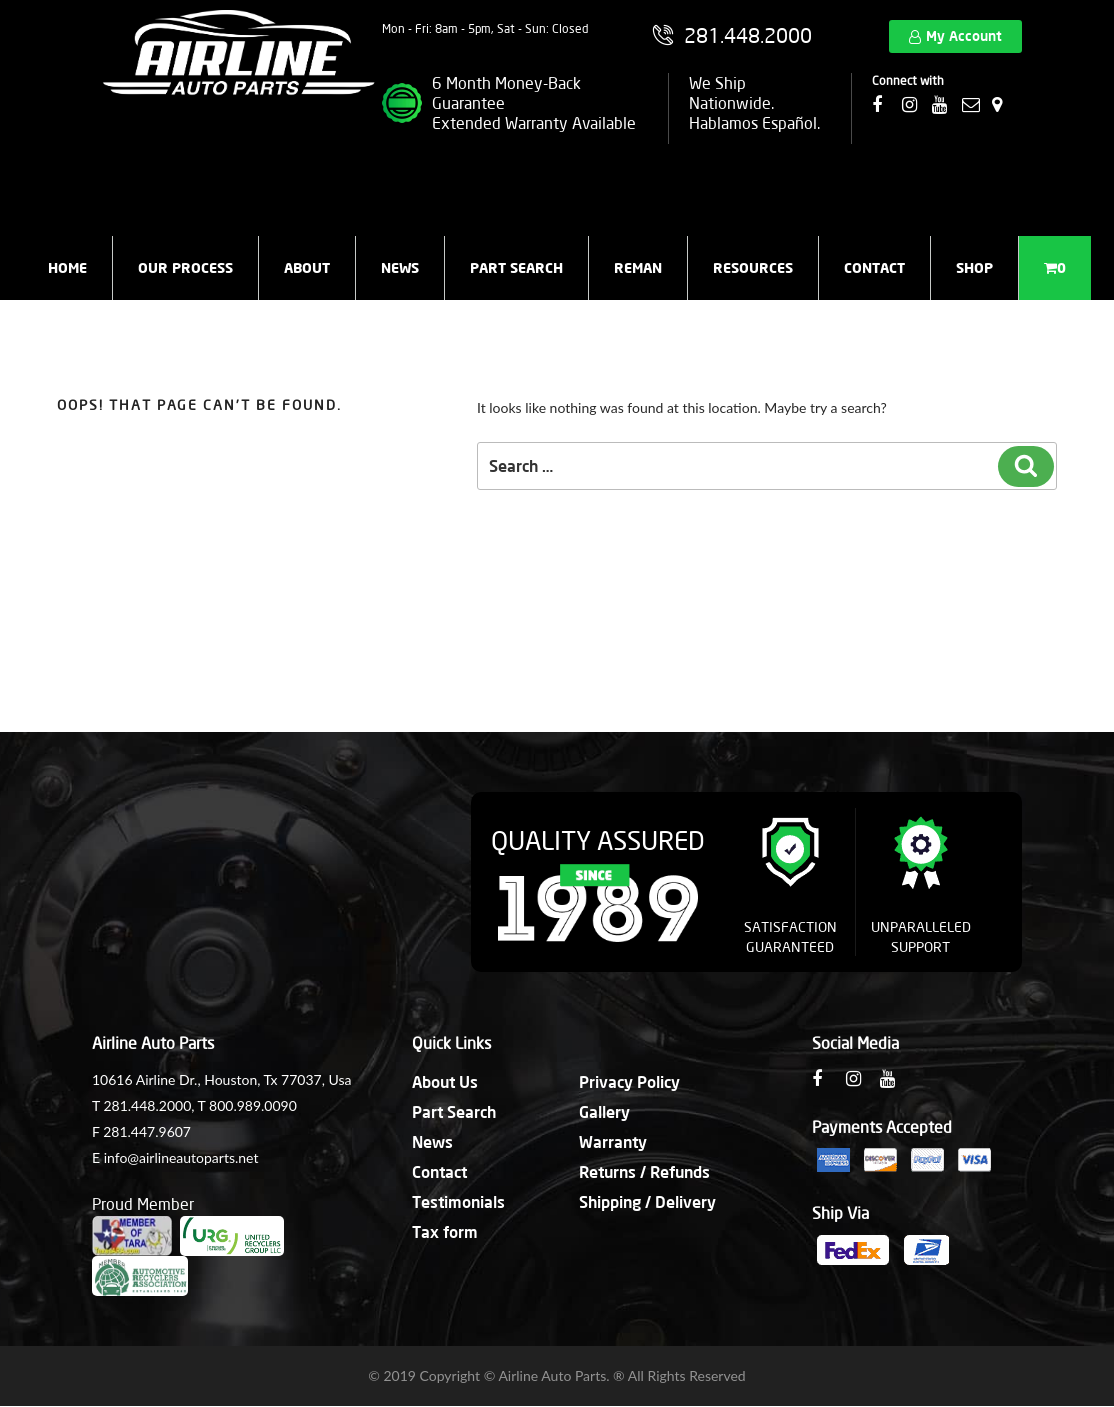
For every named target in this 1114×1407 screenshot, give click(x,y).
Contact (874, 267)
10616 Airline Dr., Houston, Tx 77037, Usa (221, 1079)
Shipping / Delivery (647, 1201)
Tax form (445, 1231)
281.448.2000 (147, 1105)
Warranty (613, 1141)
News (400, 267)
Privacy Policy (629, 1081)
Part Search (516, 267)
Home (67, 267)
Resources (753, 267)
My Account (964, 35)
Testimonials (458, 1201)
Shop (974, 267)
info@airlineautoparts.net (181, 1157)
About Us (445, 1081)
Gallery (604, 1111)
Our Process (185, 267)
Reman (638, 267)
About (307, 267)
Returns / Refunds (644, 1171)
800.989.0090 (253, 1105)
